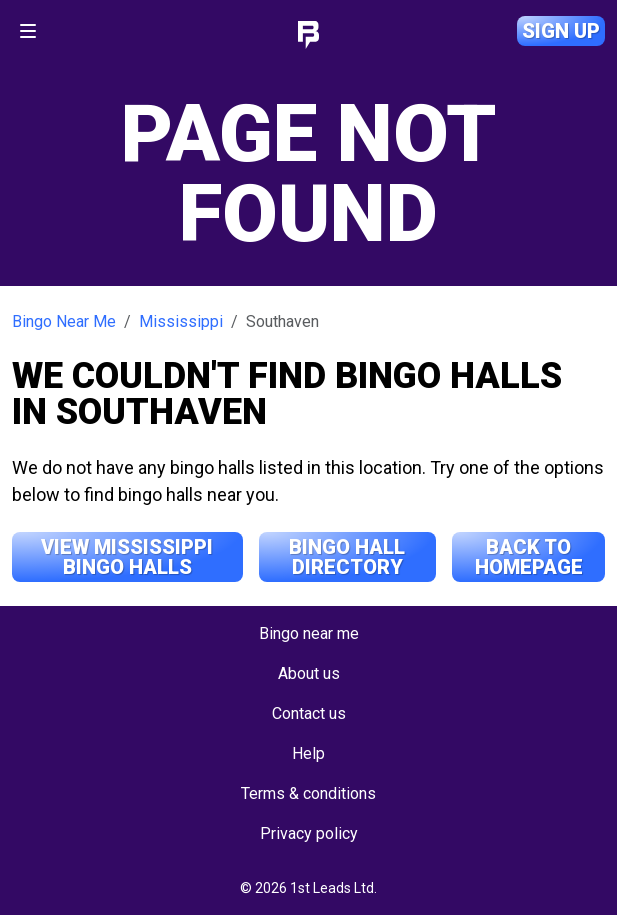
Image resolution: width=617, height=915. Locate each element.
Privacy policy (309, 833)
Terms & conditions (308, 793)
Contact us (309, 713)
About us (309, 673)
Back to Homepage (529, 557)
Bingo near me (309, 633)
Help (308, 753)
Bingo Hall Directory (347, 557)
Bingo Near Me (64, 321)
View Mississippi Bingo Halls (127, 557)
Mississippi (181, 321)
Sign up (561, 31)
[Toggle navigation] (28, 31)
